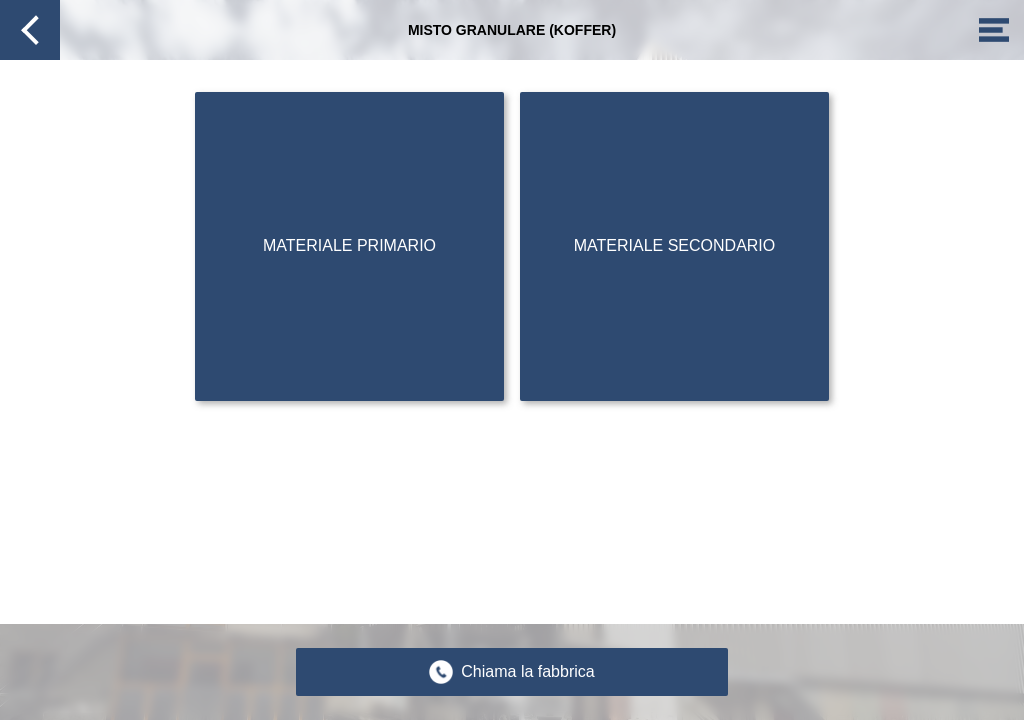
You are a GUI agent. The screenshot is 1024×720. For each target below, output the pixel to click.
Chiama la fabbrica (527, 671)
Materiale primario (349, 245)
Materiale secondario (675, 245)
